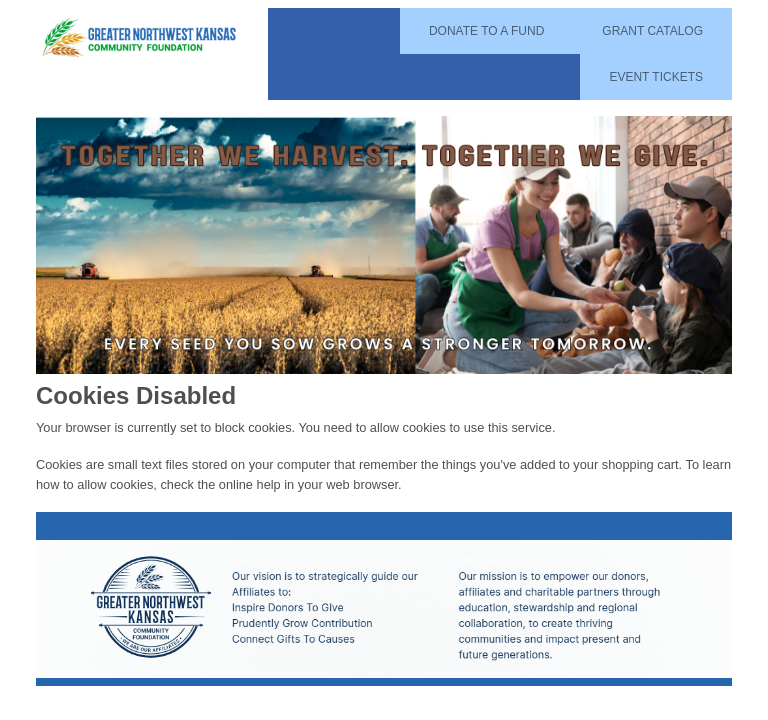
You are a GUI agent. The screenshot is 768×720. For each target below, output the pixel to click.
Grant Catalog (652, 31)
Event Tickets (656, 77)
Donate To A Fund (486, 31)
